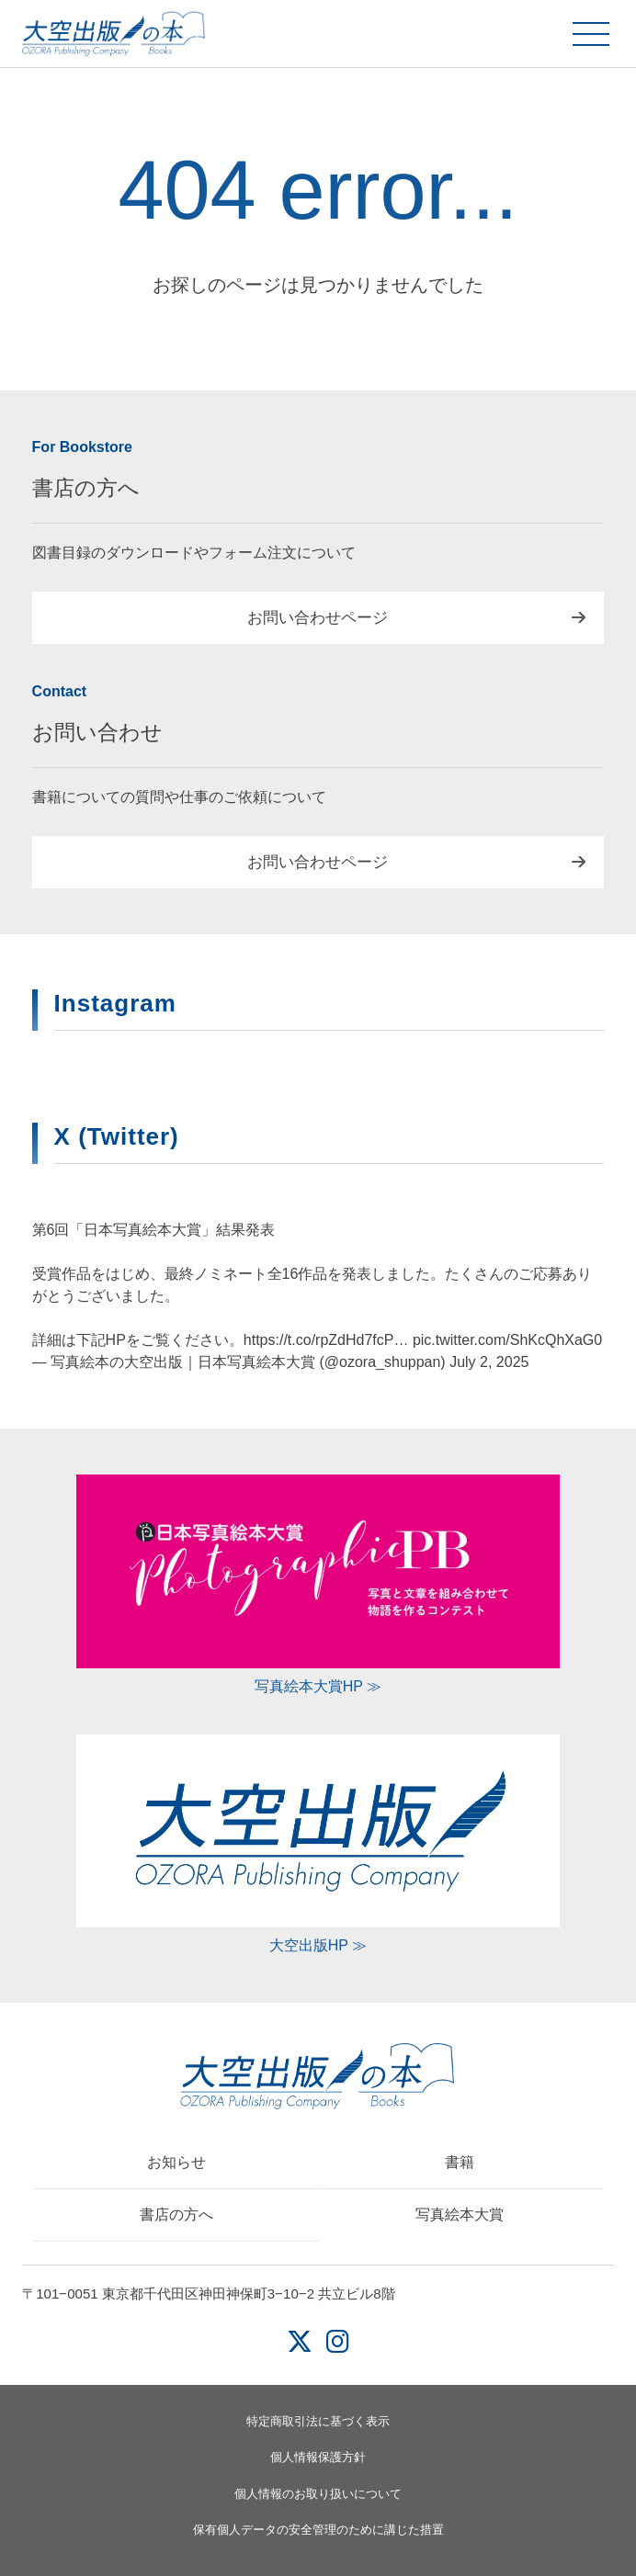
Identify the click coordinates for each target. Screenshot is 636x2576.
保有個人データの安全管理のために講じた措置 (318, 2529)
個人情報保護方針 (318, 2457)
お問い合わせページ (317, 618)
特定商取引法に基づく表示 (318, 2421)
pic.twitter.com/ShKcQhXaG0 (507, 1340)
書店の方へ (176, 2214)
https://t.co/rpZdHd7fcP (319, 1340)
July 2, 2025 (488, 1362)
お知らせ (176, 2162)
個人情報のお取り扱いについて (318, 2494)
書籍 (459, 2162)
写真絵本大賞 (459, 2214)
